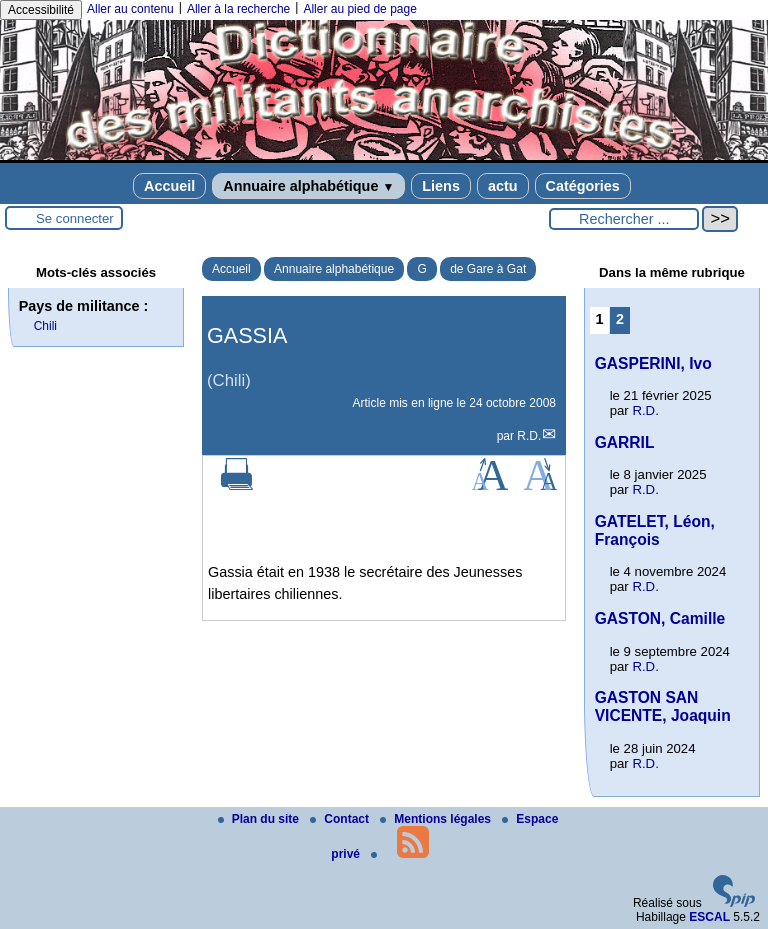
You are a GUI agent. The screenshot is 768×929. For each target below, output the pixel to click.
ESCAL (709, 917)
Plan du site (260, 819)
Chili (45, 326)
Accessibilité (41, 10)
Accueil (169, 186)
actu (503, 186)
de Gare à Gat (488, 269)
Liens (441, 186)
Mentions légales (437, 819)
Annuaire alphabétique (308, 186)
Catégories (583, 186)
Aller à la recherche (238, 9)
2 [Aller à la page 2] (620, 319)
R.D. (529, 436)
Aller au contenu (130, 9)
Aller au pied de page (359, 9)
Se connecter (75, 218)
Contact (341, 819)
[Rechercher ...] (624, 219)
